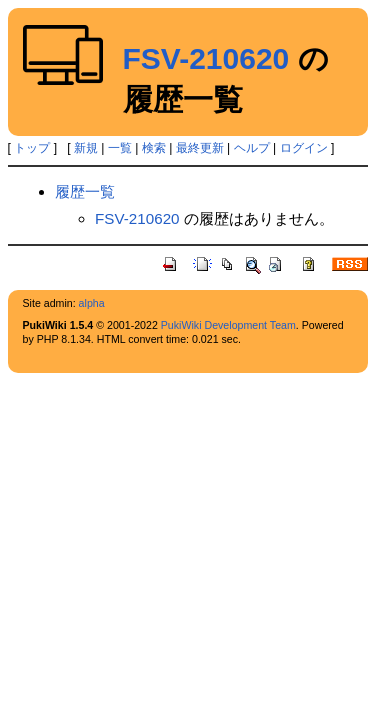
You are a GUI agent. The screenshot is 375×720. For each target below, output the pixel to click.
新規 (86, 148)
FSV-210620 (206, 58)
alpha (92, 303)
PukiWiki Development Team (228, 325)
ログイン (304, 148)
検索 (154, 148)
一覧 (120, 148)
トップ (32, 148)
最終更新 (200, 148)
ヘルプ (252, 148)
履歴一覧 (85, 191)
